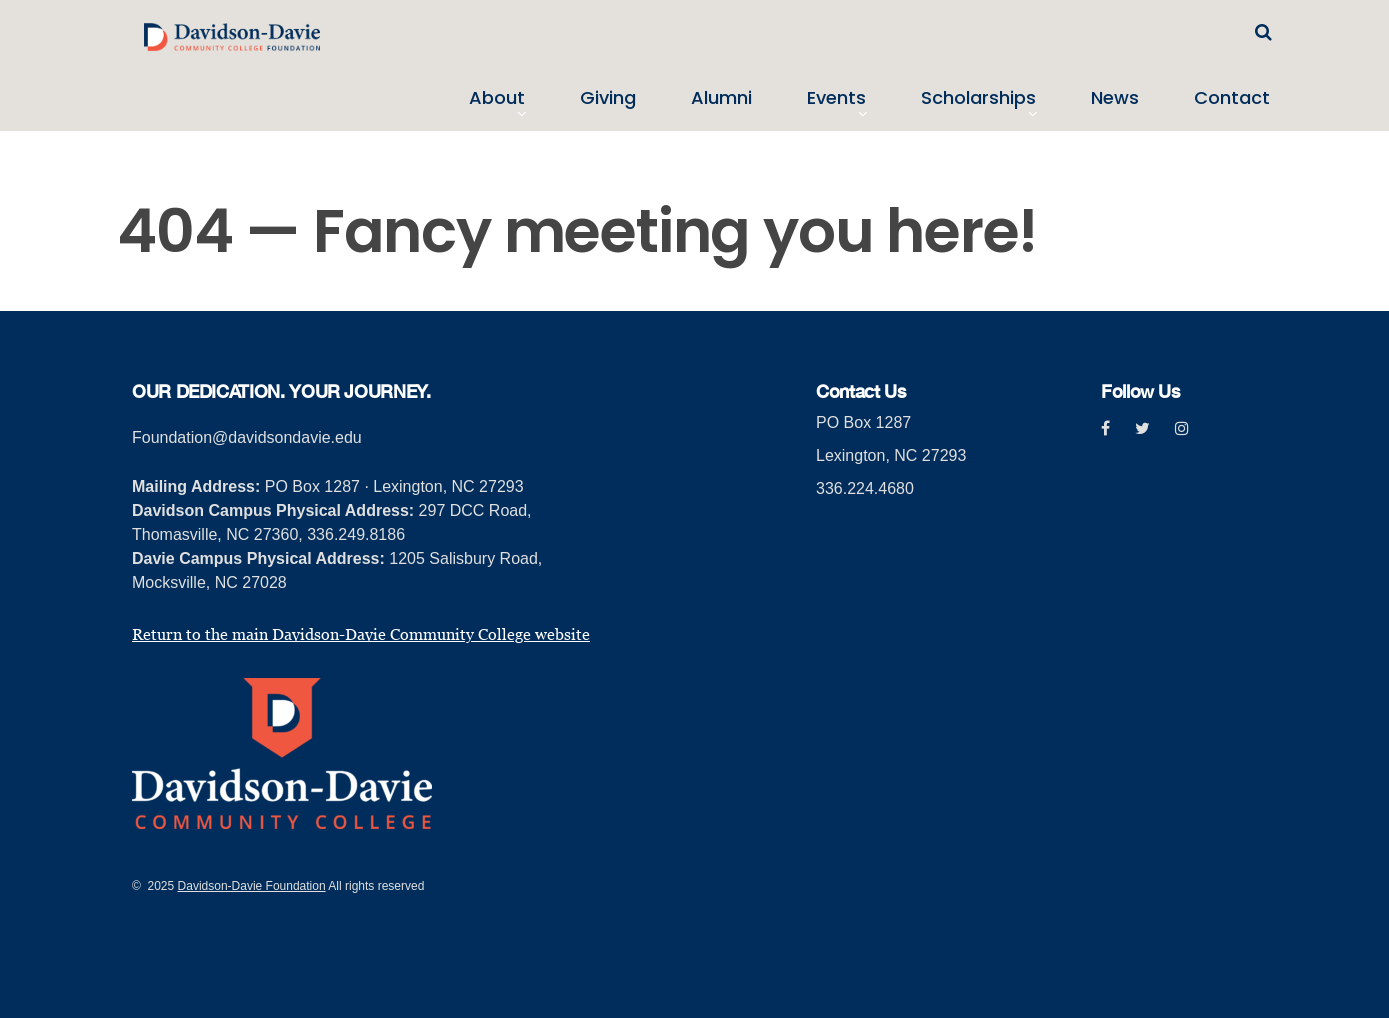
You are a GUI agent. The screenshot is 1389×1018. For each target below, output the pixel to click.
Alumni (721, 98)
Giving (608, 98)
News (1115, 98)
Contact (1232, 98)
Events (836, 98)
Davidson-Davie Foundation (252, 886)
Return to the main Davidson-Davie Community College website (361, 634)
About (497, 98)
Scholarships (978, 98)
